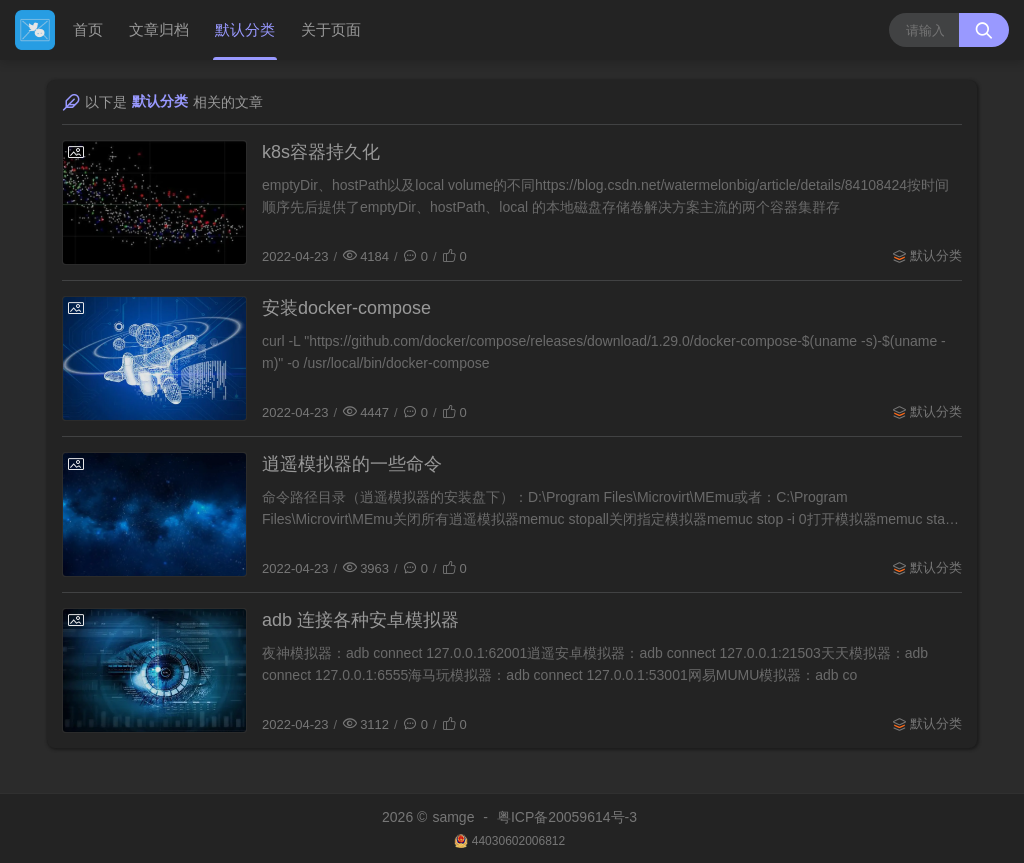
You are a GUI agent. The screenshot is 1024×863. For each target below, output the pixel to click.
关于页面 (331, 29)
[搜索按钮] (984, 30)
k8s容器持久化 (321, 152)
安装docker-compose (346, 308)
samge (453, 817)
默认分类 (245, 29)
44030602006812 (518, 841)
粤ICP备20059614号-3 (567, 817)
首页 (88, 29)
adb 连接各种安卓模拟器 (360, 620)
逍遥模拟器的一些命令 (352, 464)
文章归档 (159, 29)
